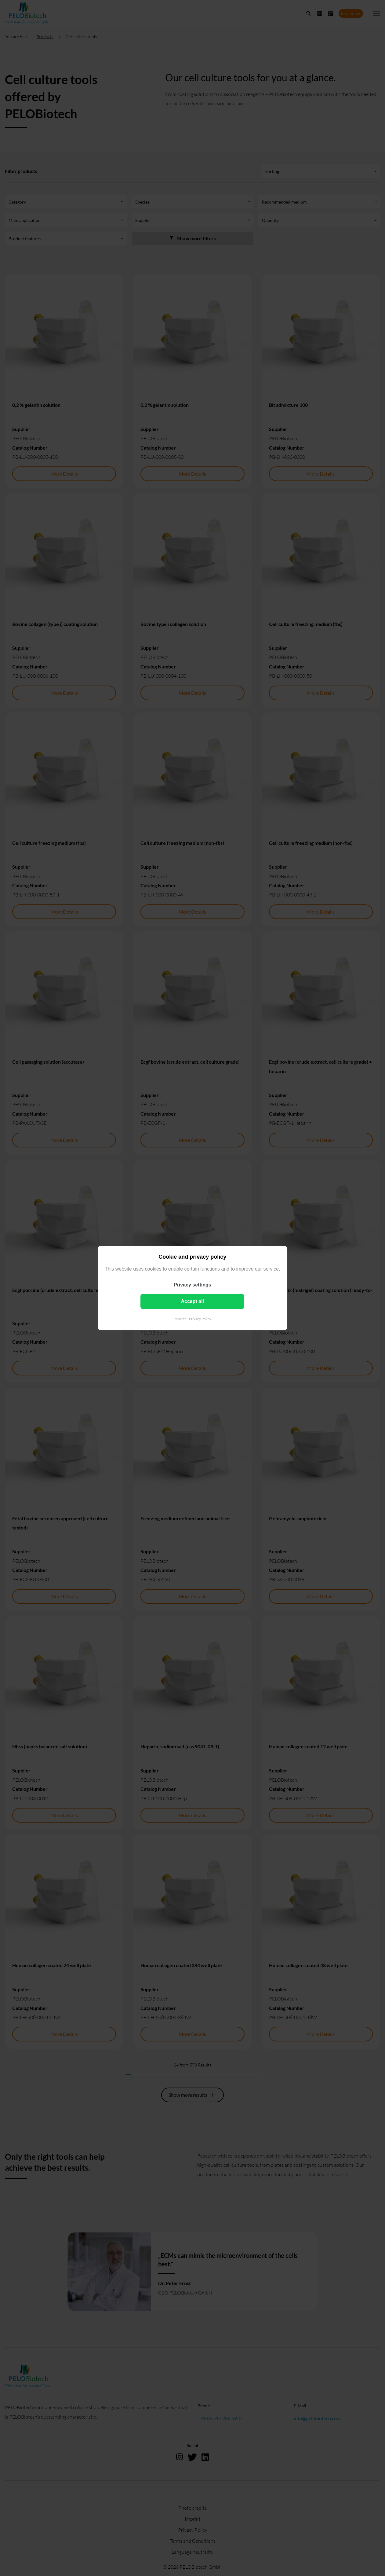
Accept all (192, 1301)
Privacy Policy (200, 1318)
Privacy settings (192, 1284)
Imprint (179, 1318)
